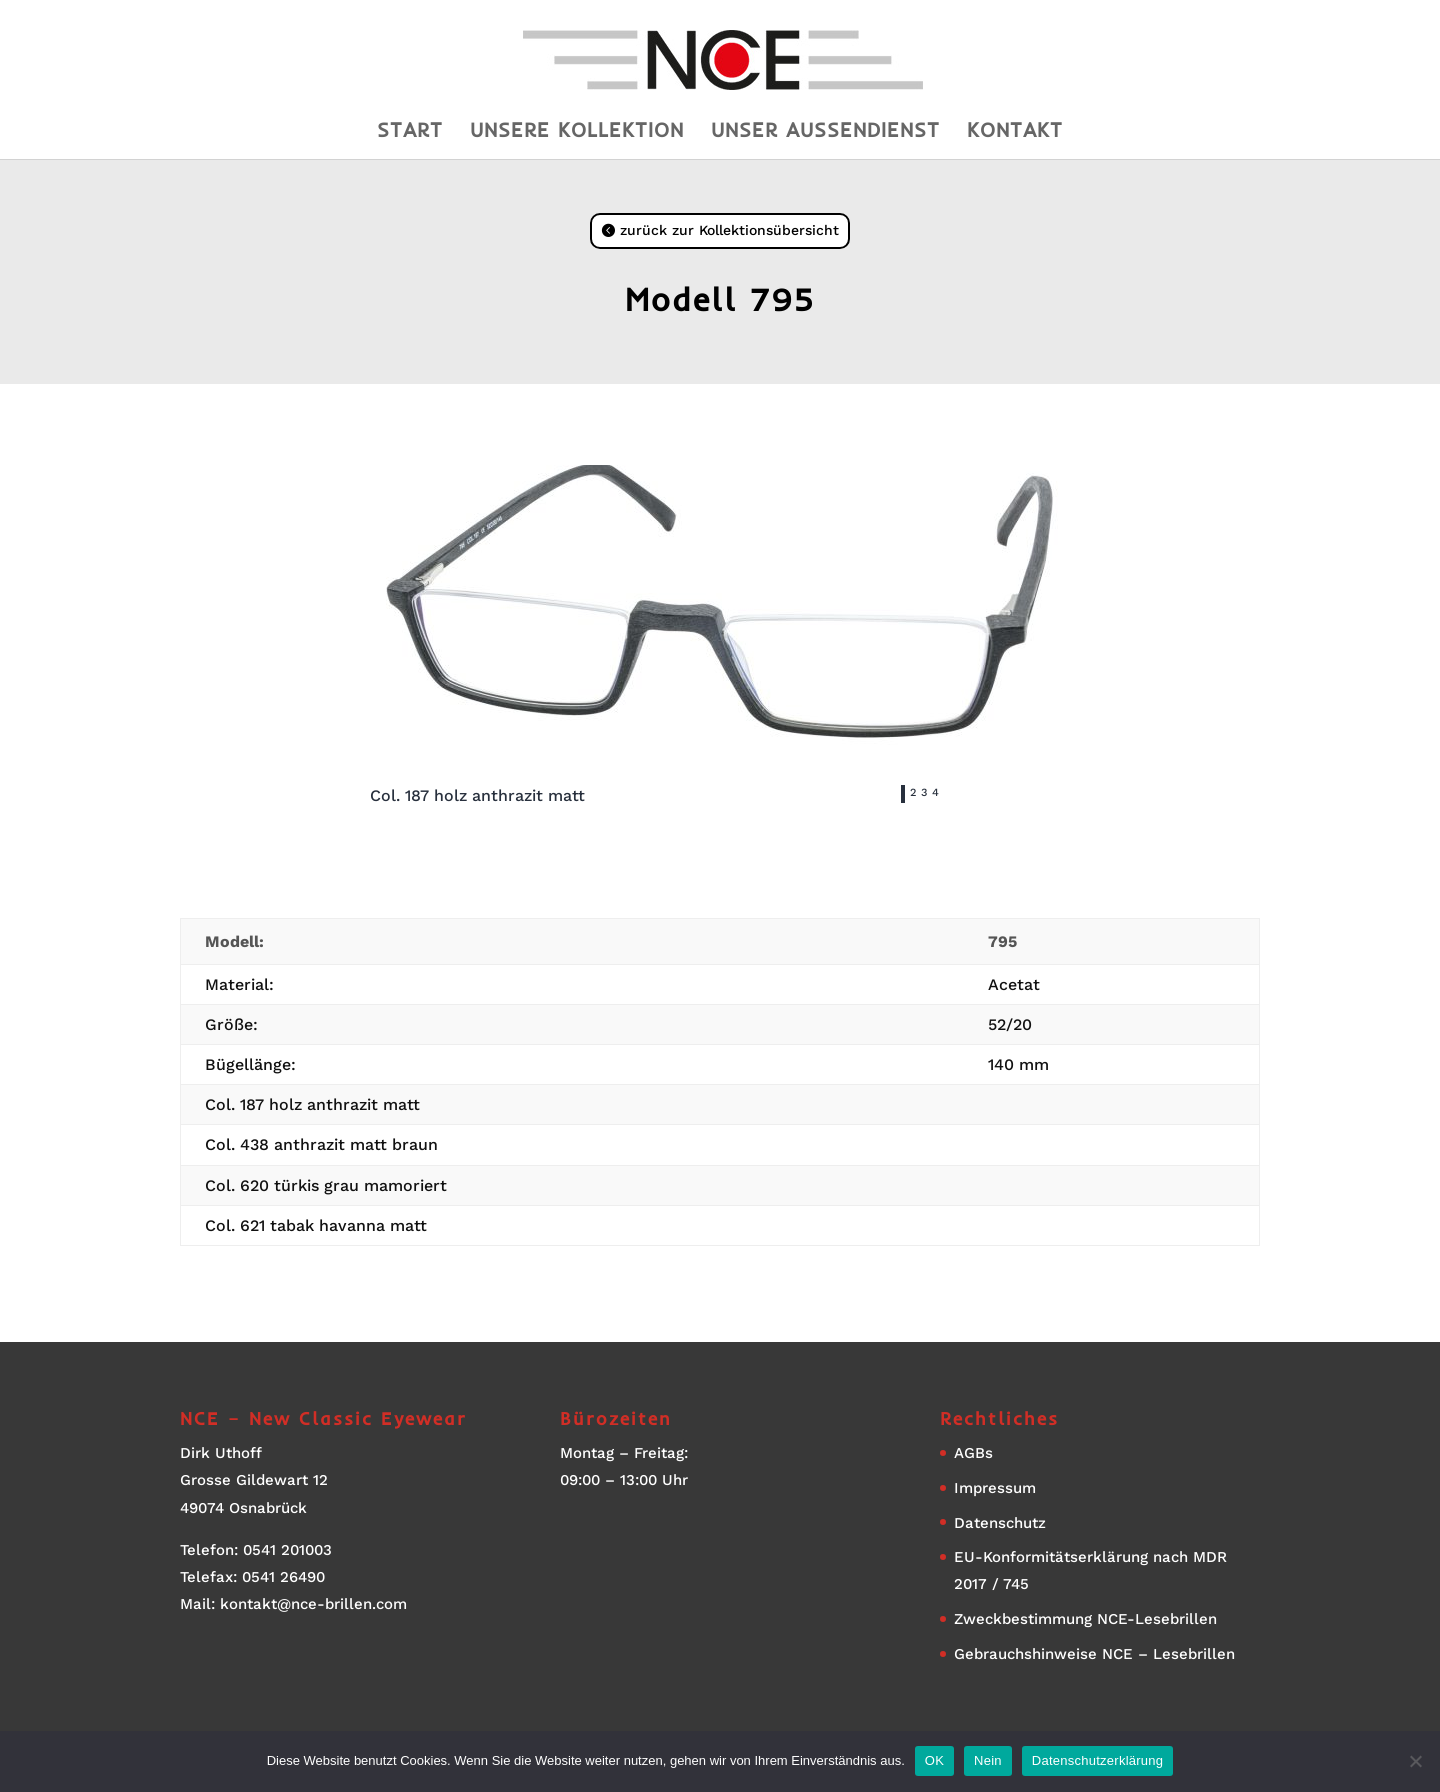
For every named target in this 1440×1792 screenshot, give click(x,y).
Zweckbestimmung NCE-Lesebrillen (1085, 1619)
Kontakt (1015, 132)
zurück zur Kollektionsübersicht (729, 230)
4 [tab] (935, 792)
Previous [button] (785, 798)
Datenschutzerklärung (1097, 1760)
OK (934, 1760)
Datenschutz (1000, 1523)
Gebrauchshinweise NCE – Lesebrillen (1094, 1654)
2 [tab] (913, 792)
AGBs (973, 1453)
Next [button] (1055, 798)
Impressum (995, 1488)
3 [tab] (924, 792)
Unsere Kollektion (577, 132)
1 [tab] (903, 792)
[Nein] (1415, 1761)
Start (410, 132)
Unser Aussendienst (825, 132)
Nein (988, 1760)
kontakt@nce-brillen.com (313, 1604)
